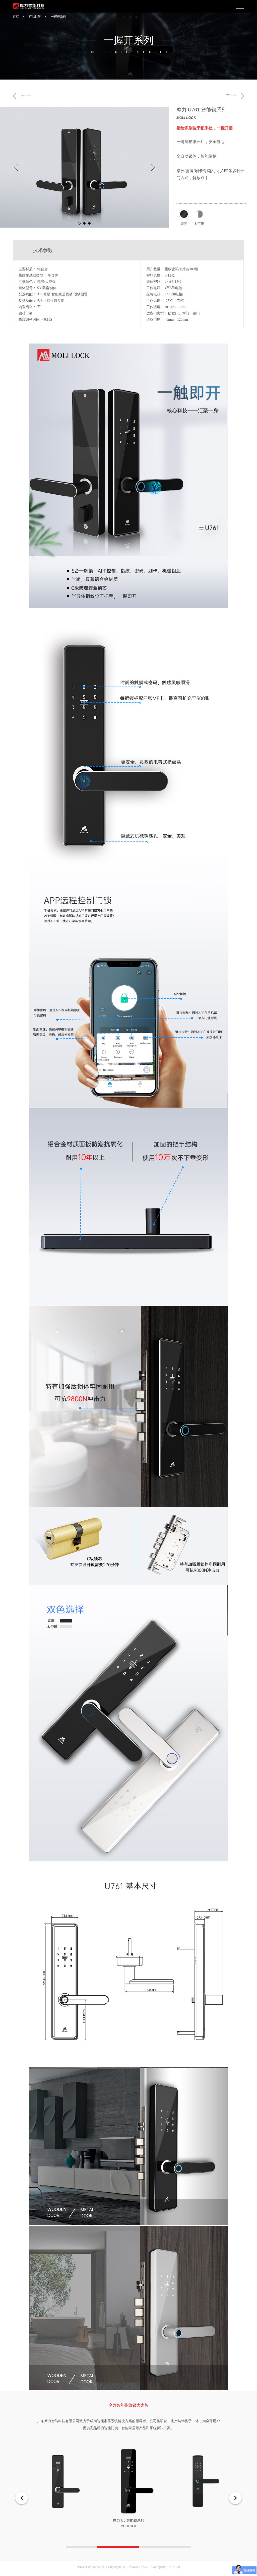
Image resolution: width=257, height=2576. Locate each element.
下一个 (231, 96)
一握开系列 (58, 16)
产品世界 (35, 16)
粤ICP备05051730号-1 (92, 2567)
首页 (16, 16)
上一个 (25, 96)
